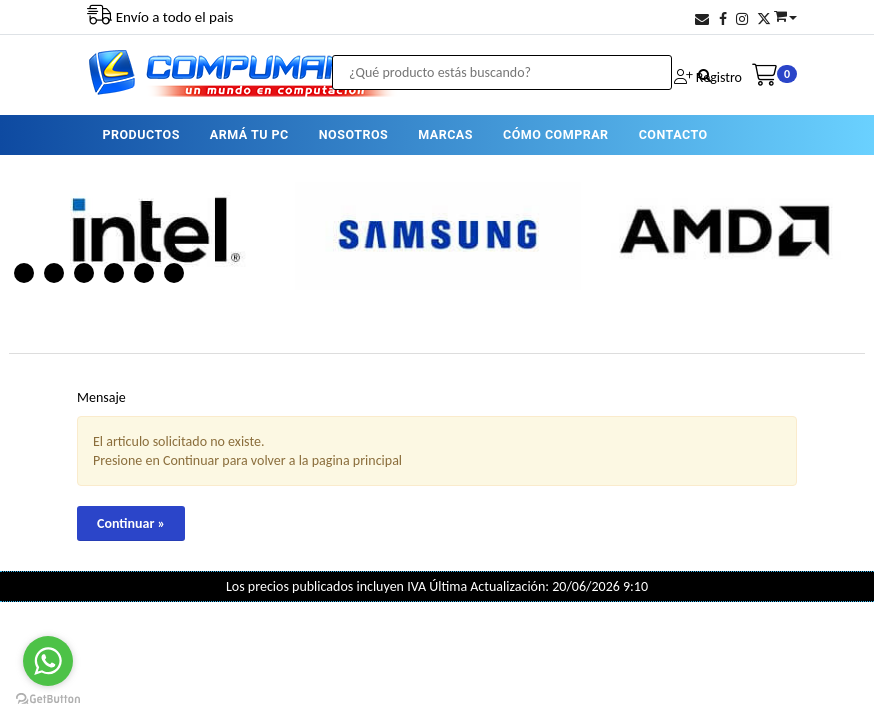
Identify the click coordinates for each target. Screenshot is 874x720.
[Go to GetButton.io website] (48, 699)
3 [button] (84, 273)
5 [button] (144, 273)
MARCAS (445, 134)
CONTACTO (673, 134)
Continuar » (131, 523)
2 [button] (54, 273)
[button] (702, 19)
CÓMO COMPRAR (556, 134)
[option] (152, 231)
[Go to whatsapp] (48, 661)
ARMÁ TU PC (249, 134)
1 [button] (24, 273)
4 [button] (114, 273)
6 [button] (174, 273)
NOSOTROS (353, 134)
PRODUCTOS (140, 134)
